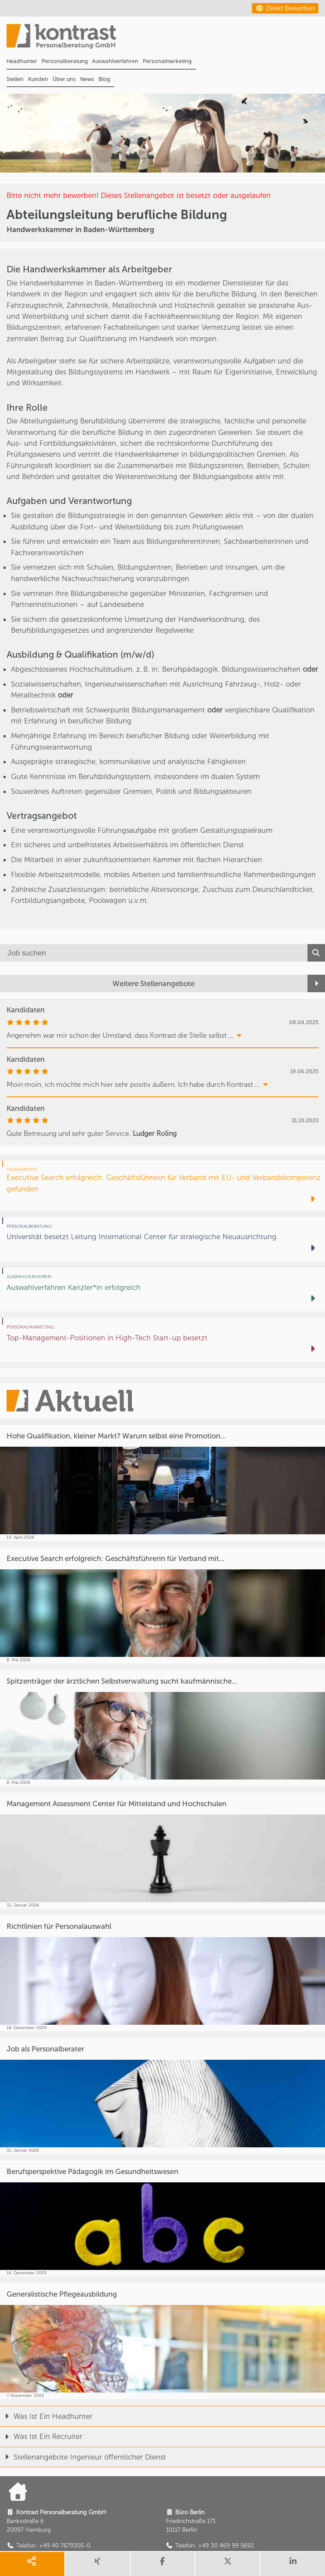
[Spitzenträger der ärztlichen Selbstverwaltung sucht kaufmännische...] (162, 1728)
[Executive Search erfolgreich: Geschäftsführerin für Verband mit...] (162, 1605)
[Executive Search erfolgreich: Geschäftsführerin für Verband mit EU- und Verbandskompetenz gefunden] (162, 1185)
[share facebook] (163, 2564)
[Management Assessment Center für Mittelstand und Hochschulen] (162, 1851)
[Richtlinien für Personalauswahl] (162, 1973)
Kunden (38, 79)
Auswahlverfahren (115, 61)
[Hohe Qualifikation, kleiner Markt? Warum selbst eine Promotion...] (162, 1483)
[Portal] (166, 39)
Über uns (64, 79)
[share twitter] (227, 2564)
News (87, 79)
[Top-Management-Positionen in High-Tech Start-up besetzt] (162, 1340)
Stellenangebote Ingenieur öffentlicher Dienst (83, 2457)
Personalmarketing (167, 61)
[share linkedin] (293, 2564)
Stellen (15, 79)
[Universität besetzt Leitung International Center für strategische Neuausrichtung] (162, 1239)
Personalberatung (65, 61)
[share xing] (97, 2564)
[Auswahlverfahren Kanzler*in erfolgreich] (162, 1289)
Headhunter (22, 61)
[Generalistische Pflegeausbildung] (162, 2341)
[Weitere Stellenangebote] (162, 983)
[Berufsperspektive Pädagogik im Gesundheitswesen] (162, 2218)
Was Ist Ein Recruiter (41, 2436)
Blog (104, 79)
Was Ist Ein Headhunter (46, 2416)
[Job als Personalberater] (162, 2096)
